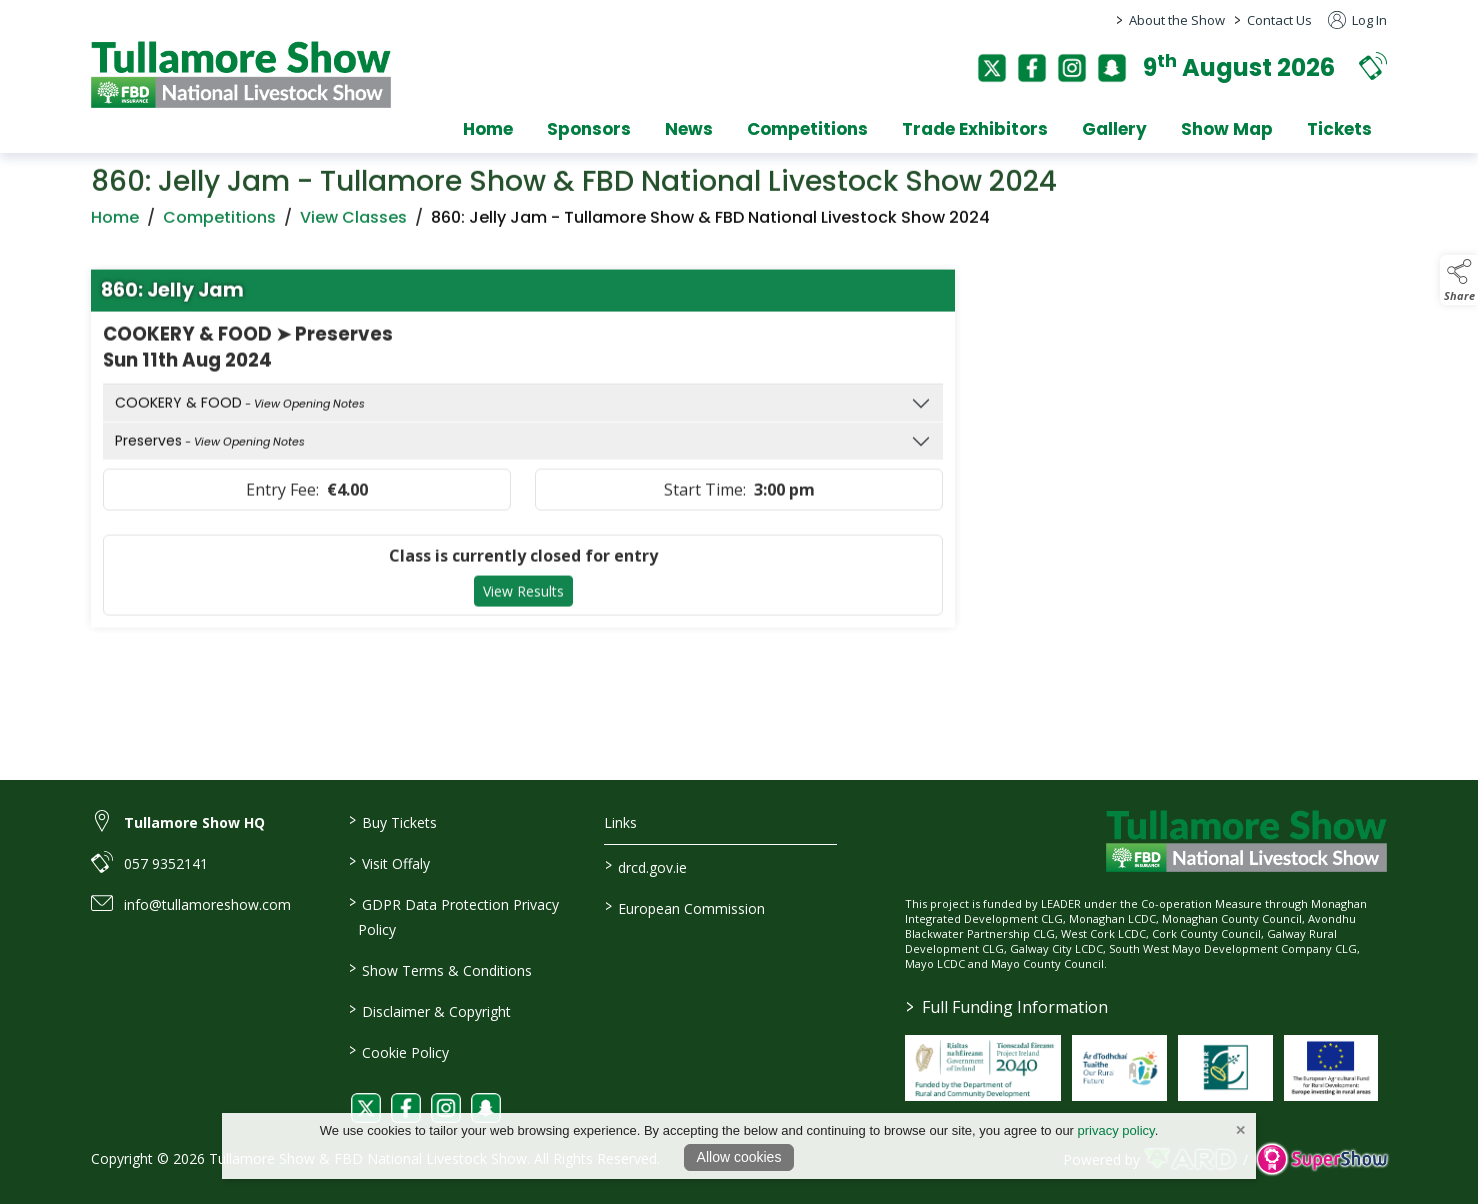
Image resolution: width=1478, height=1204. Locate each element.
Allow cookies (739, 1157)
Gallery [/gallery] (1114, 129)
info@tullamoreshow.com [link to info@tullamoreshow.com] (207, 904)
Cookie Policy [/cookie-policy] (398, 1051)
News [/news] (689, 129)
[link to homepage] (241, 74)
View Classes (353, 227)
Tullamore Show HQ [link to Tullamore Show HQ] (194, 822)
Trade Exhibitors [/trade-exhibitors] (975, 129)
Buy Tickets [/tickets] (392, 821)
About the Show (1177, 20)
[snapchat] (1112, 68)
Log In (1357, 20)
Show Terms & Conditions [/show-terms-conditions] (439, 969)
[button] (1373, 65)
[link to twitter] (366, 1108)
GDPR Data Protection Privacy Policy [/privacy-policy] (453, 915)
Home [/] (488, 129)
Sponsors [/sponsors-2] (589, 129)
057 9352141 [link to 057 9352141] (166, 863)
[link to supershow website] (1321, 1159)
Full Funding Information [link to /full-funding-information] (1007, 1007)
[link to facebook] (406, 1108)
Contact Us (1279, 20)
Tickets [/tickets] (1339, 129)
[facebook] (1032, 68)
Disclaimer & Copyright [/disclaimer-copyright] (429, 1010)
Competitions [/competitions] (807, 129)
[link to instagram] (446, 1108)
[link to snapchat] (486, 1108)
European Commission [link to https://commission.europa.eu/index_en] (685, 907)
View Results (523, 602)
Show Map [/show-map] (1227, 129)
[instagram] (1072, 68)
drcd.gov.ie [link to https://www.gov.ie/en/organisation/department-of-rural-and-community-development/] (646, 866)
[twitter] (992, 68)
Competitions (219, 227)
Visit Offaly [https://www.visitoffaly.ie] (388, 862)
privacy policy (1116, 1130)
